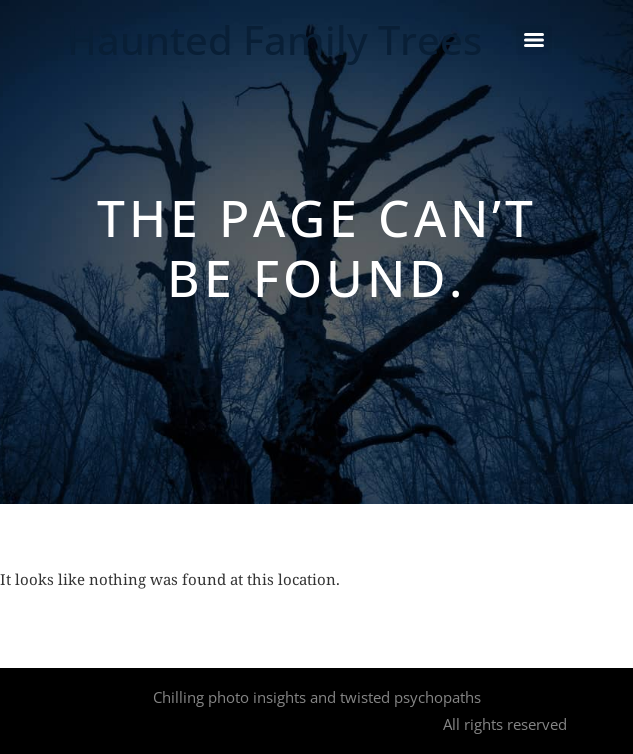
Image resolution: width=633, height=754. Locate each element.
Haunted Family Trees (274, 39)
